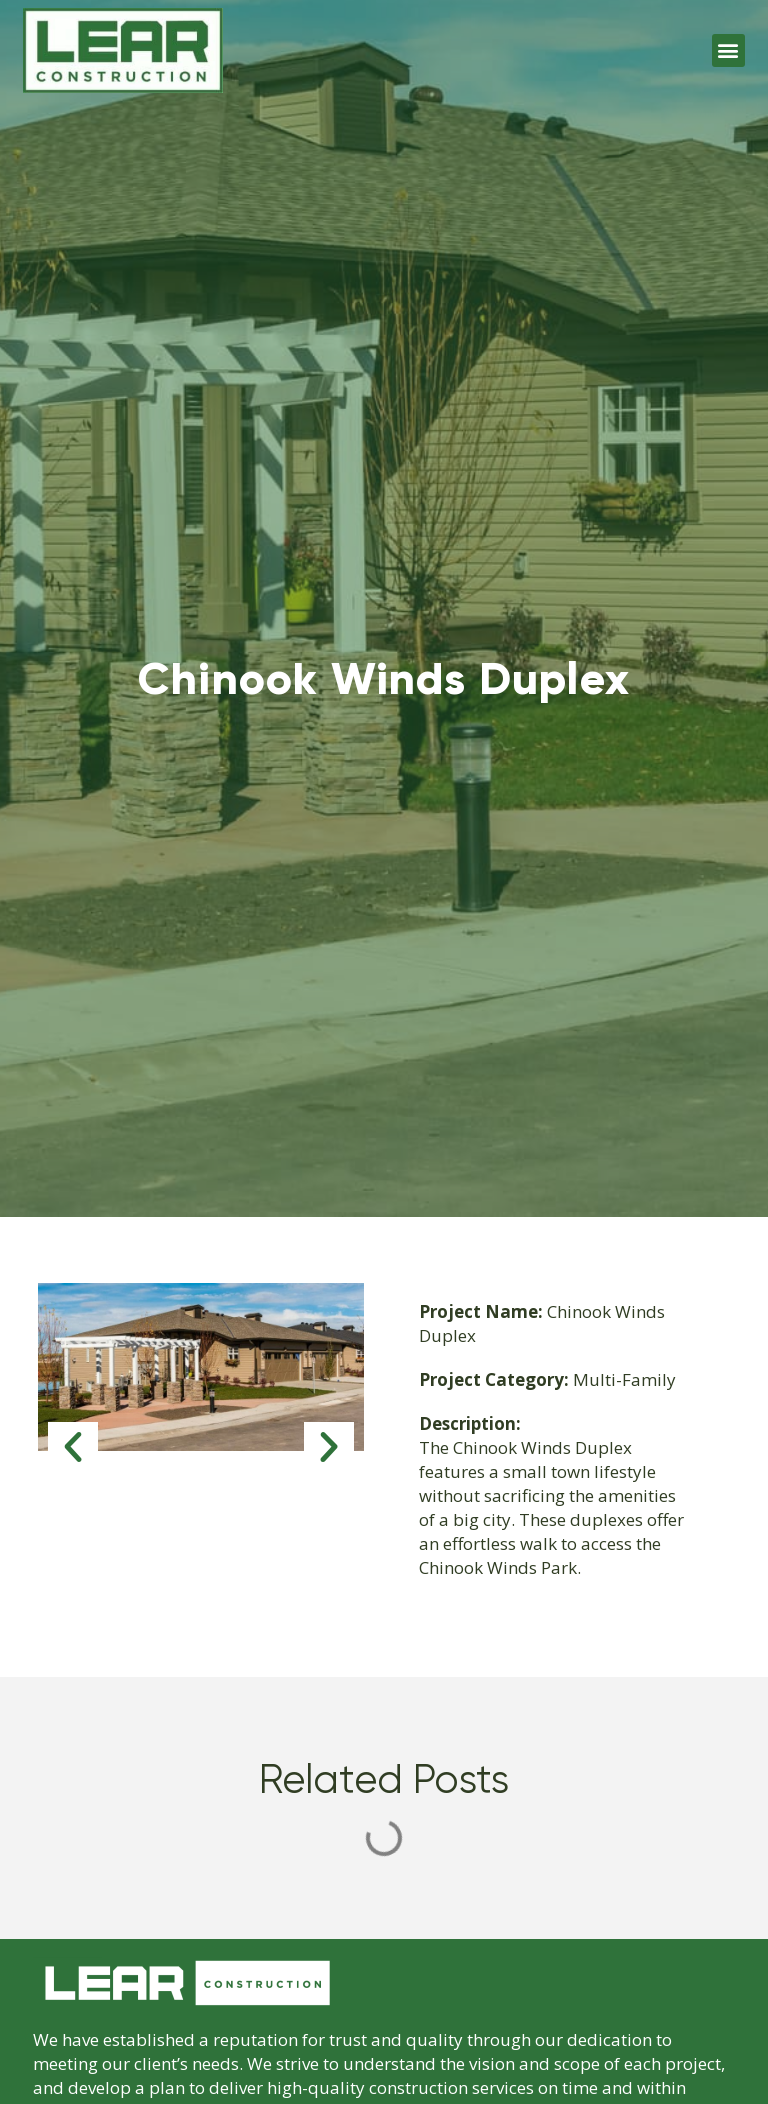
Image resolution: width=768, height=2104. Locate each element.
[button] (728, 50)
